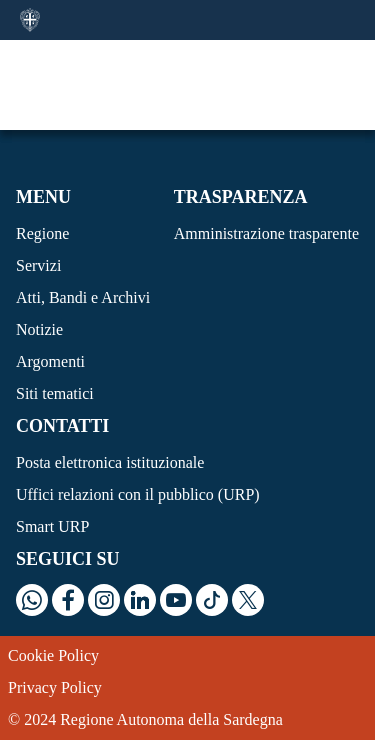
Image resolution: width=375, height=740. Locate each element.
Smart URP (52, 526)
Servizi (38, 265)
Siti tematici (55, 393)
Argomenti (50, 361)
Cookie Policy (53, 655)
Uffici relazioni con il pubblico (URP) (138, 494)
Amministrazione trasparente (266, 233)
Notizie (39, 329)
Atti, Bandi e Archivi (83, 297)
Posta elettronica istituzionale (110, 462)
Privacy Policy (55, 687)
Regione (42, 233)
